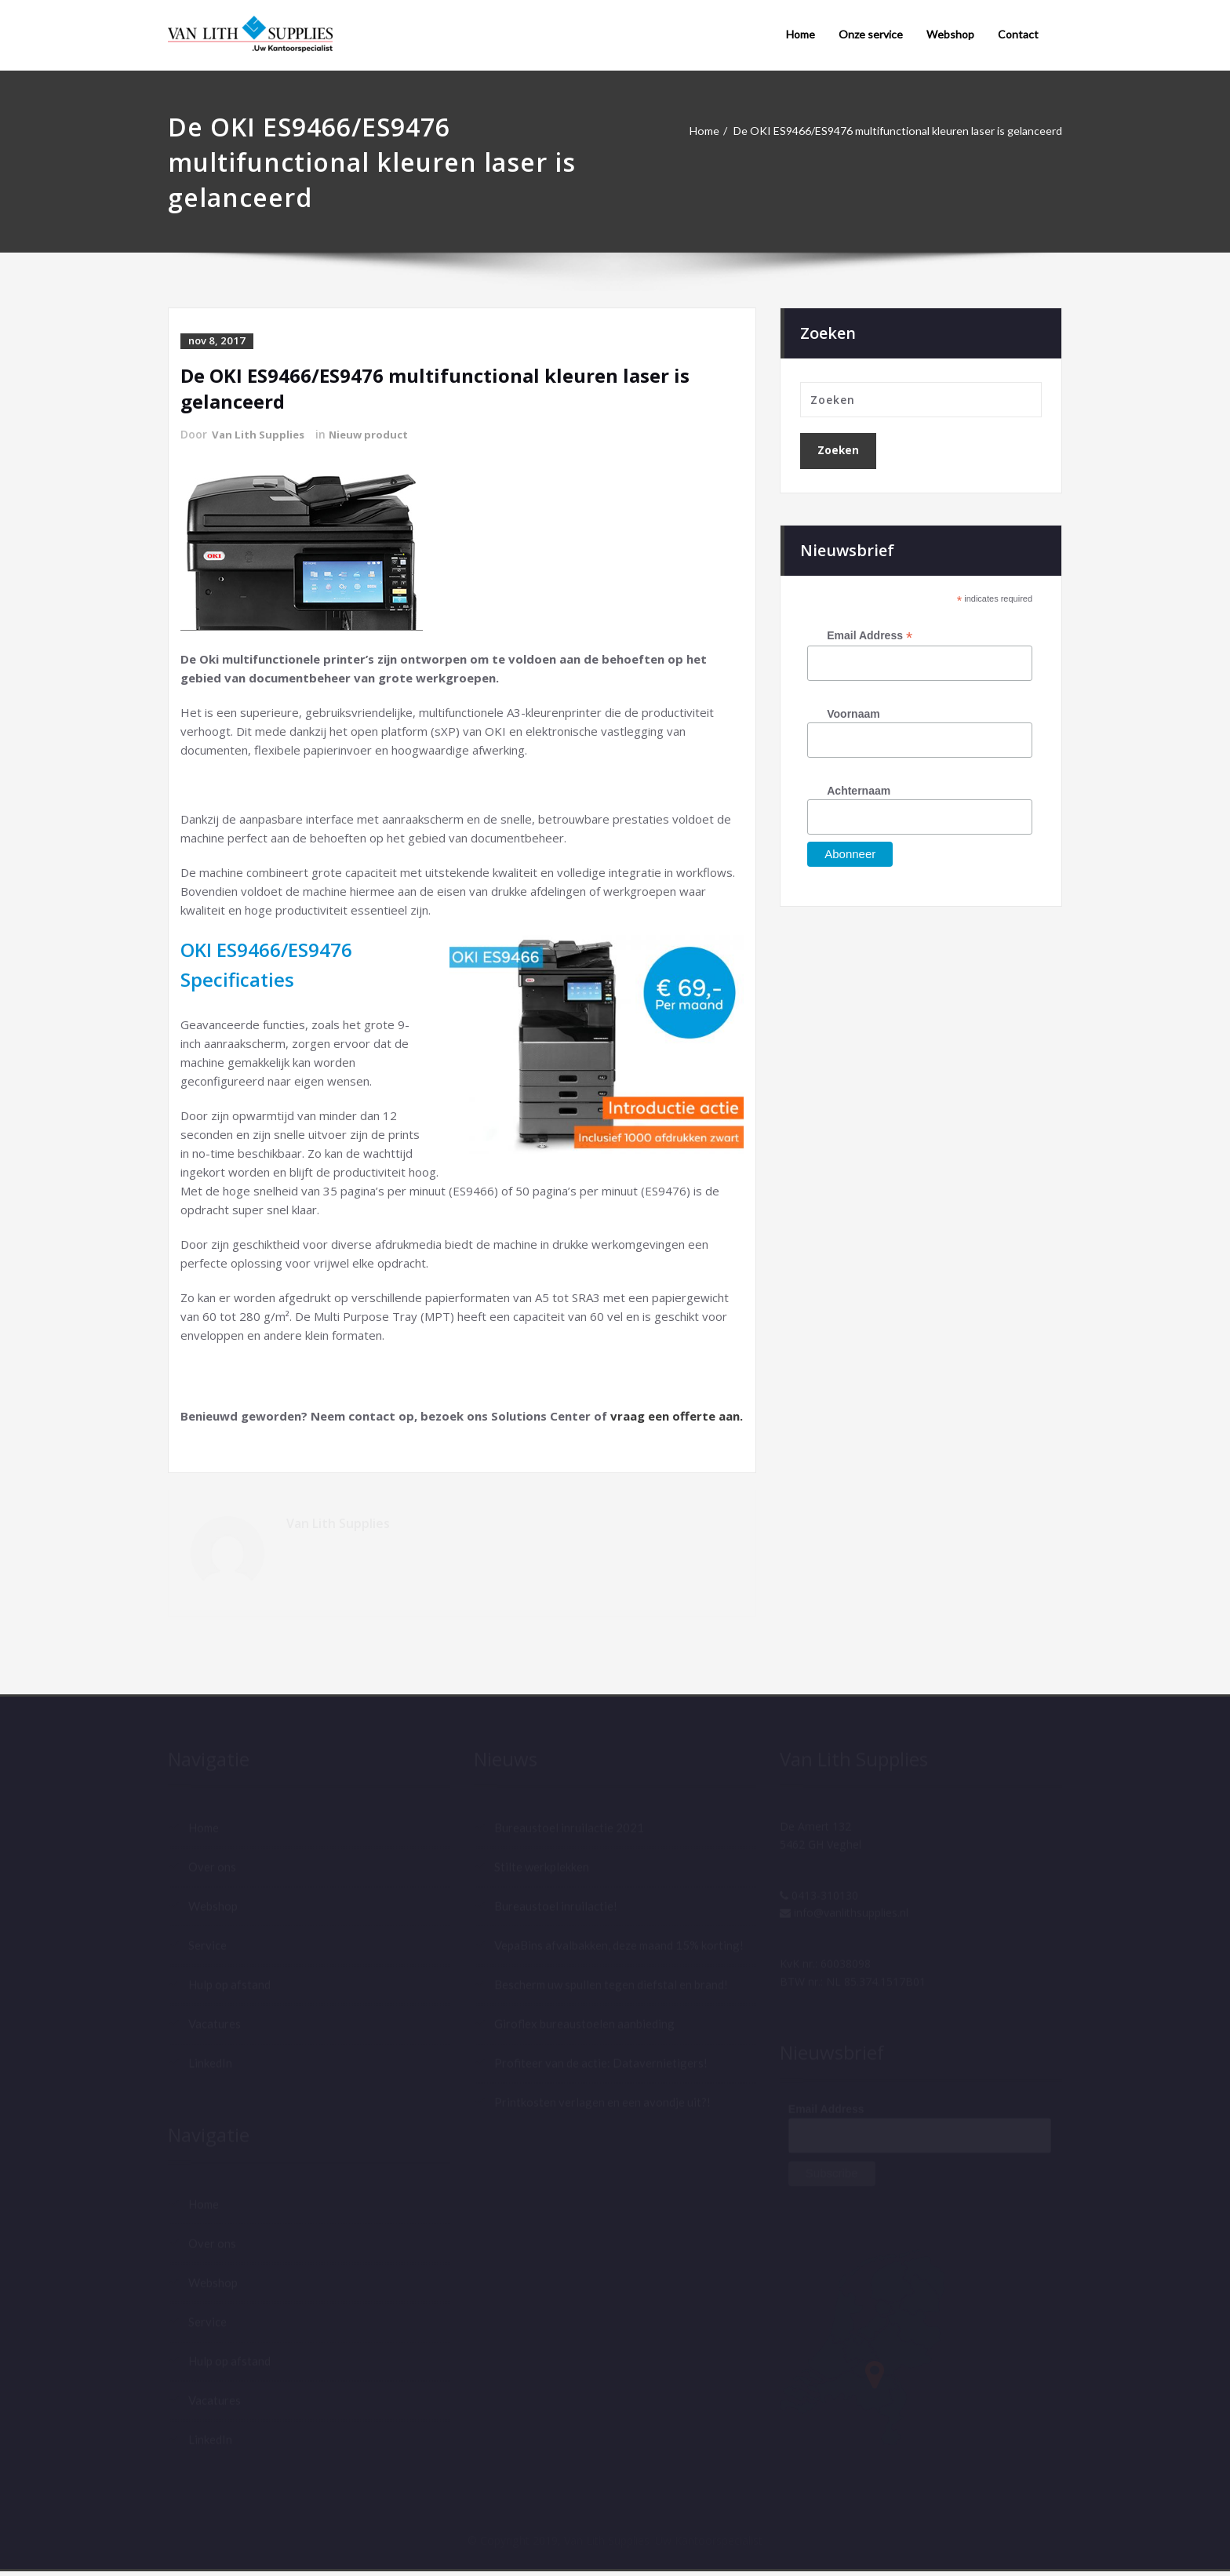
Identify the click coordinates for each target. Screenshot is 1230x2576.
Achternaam (858, 791)
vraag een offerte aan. (676, 1414)
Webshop (950, 34)
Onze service (871, 34)
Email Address (869, 636)
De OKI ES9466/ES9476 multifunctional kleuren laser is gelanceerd (886, 131)
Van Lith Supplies (260, 433)
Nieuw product (374, 433)
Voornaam (853, 714)
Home (800, 34)
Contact (1018, 34)
